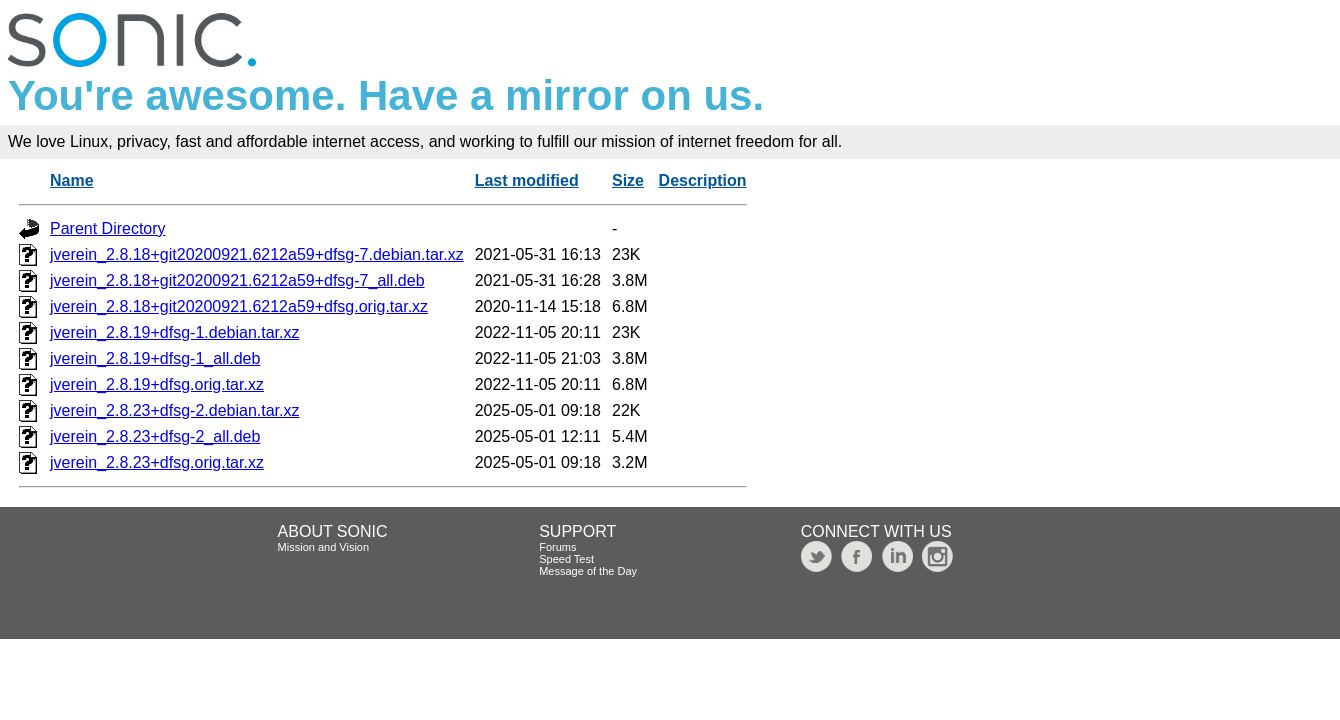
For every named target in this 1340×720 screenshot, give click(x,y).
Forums (557, 547)
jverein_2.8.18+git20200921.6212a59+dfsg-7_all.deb (237, 280)
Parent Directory (108, 228)
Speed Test (566, 559)
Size (628, 180)
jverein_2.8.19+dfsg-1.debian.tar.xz (175, 332)
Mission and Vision (324, 547)
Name (72, 180)
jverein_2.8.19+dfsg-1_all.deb (155, 358)
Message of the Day (588, 571)
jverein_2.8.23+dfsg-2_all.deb (155, 436)
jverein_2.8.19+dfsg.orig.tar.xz (157, 384)
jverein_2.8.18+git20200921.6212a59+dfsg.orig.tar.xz (239, 306)
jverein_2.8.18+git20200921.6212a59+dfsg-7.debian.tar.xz (257, 254)
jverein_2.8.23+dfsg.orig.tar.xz (157, 462)
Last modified (527, 180)
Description (703, 180)
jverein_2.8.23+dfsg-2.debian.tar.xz (175, 410)
